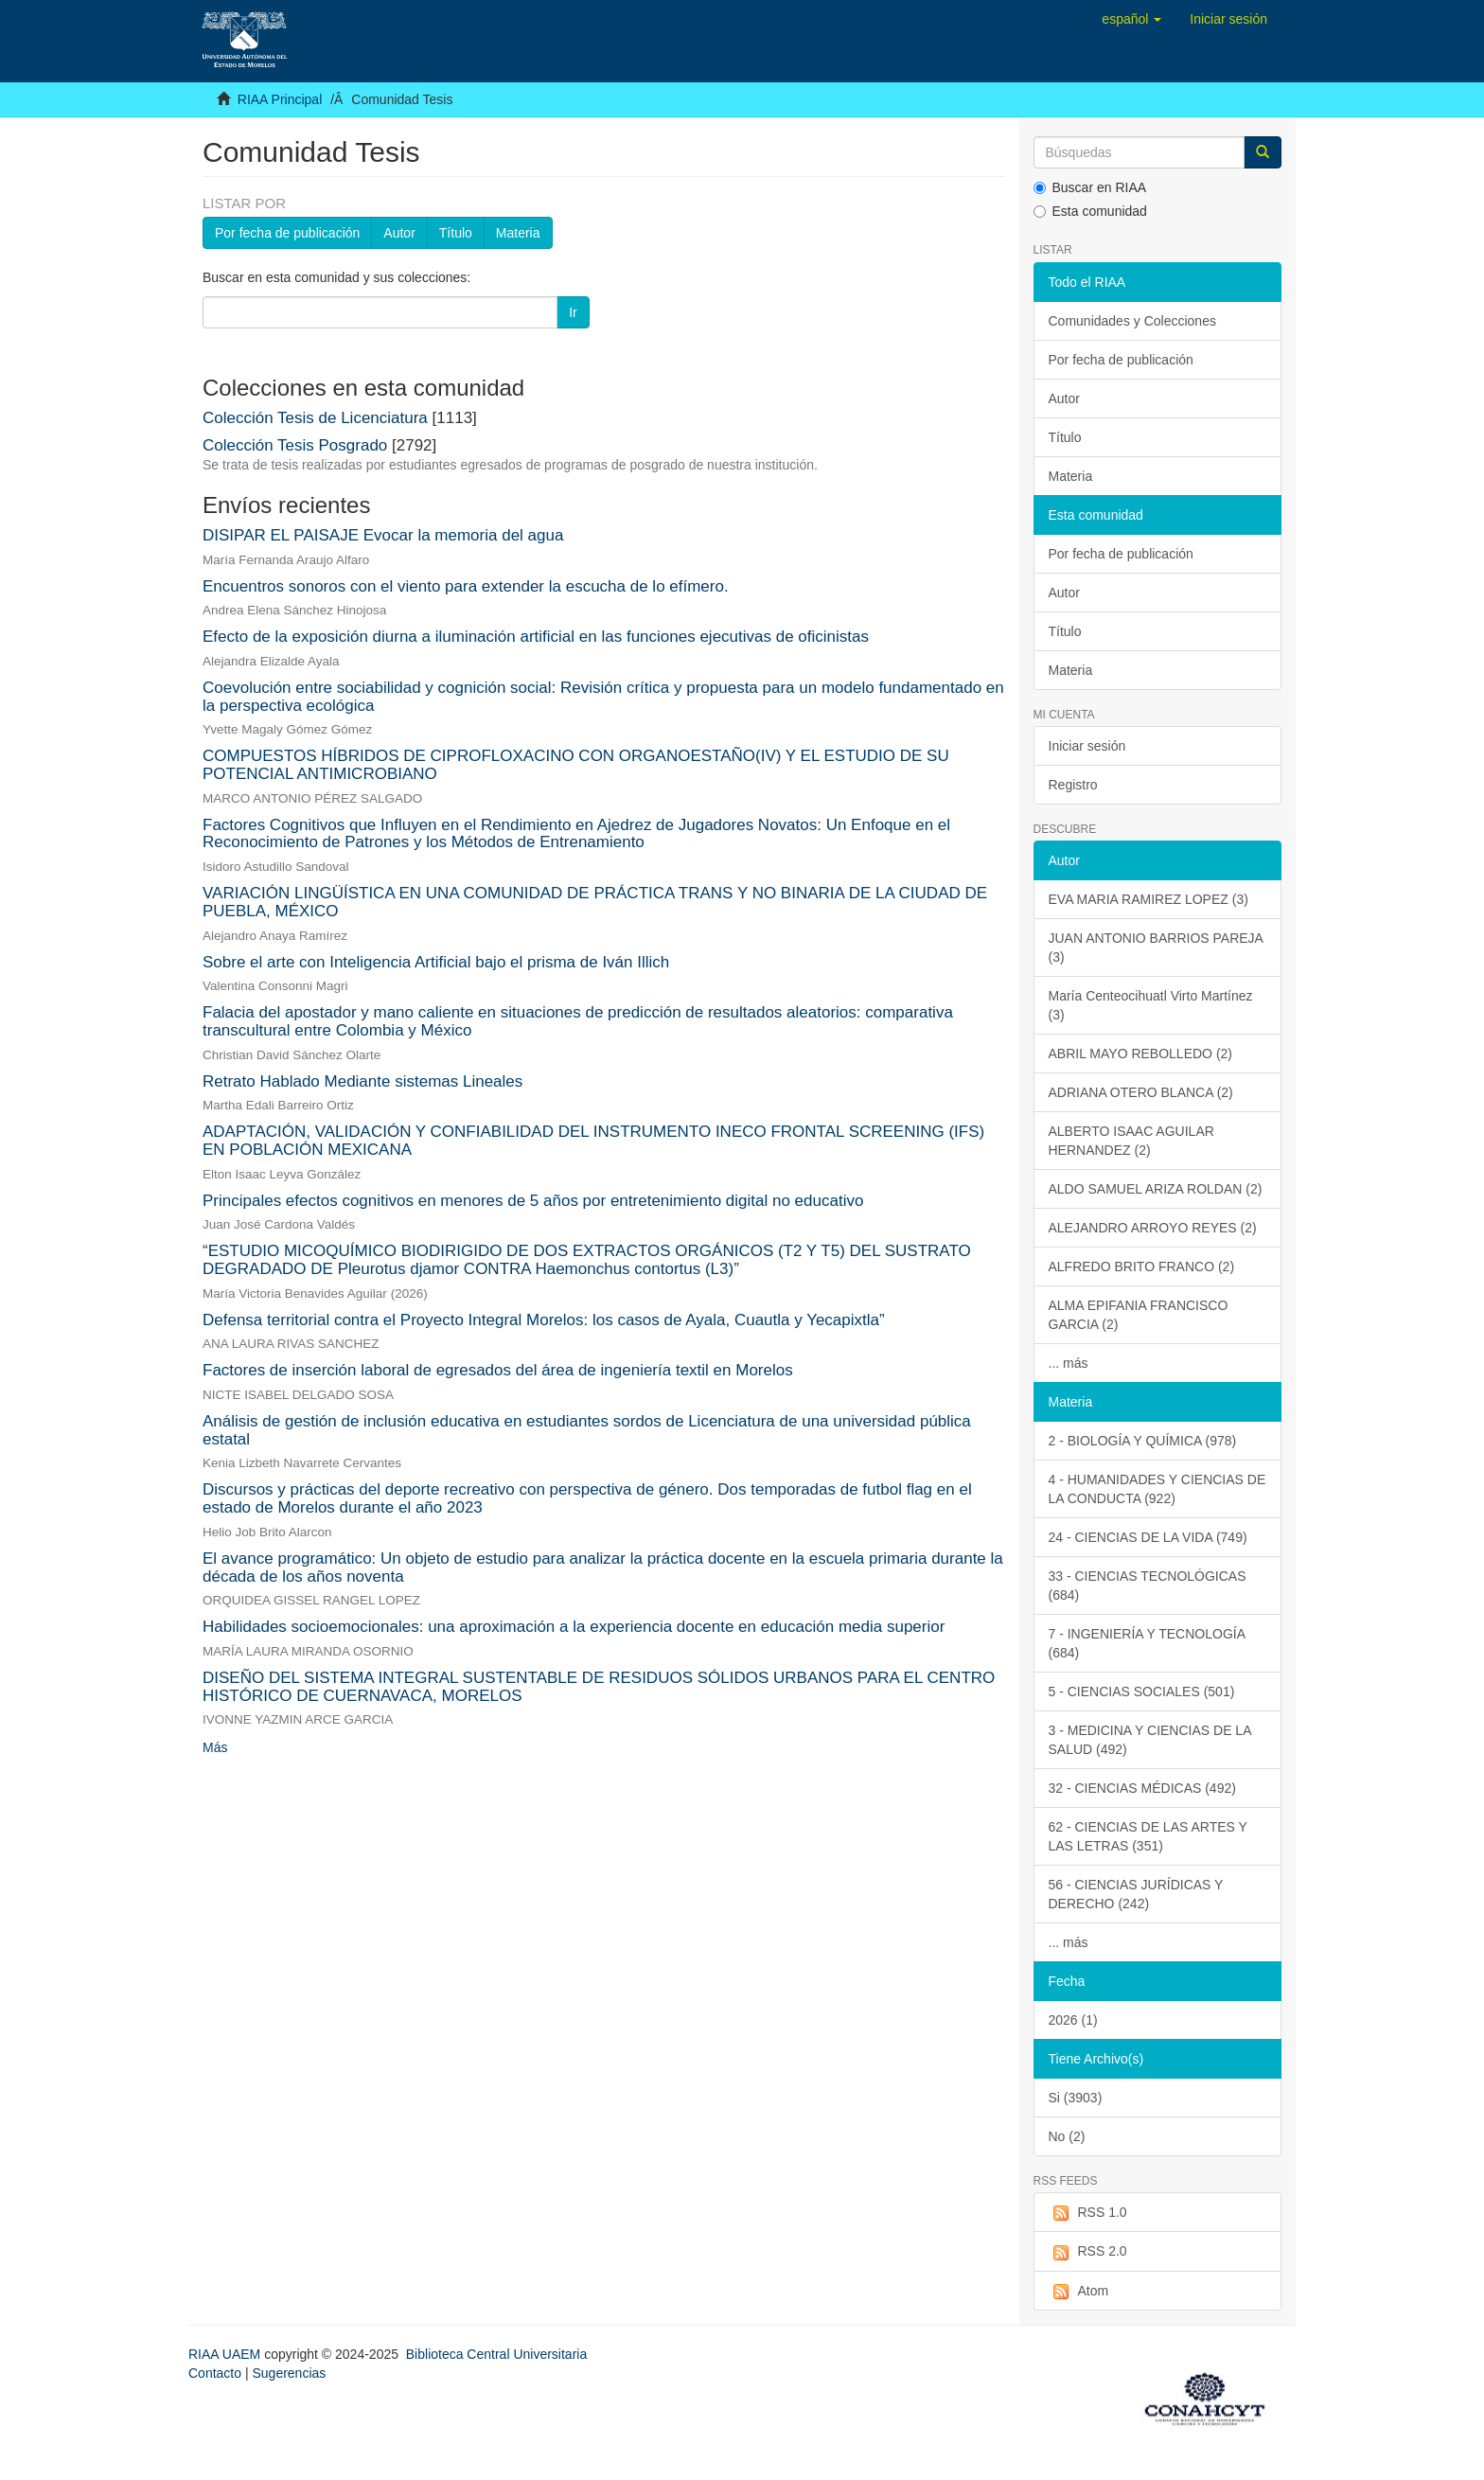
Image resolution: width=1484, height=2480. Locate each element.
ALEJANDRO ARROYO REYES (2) (1153, 1227)
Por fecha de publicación (287, 232)
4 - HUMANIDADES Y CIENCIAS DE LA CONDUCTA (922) (1157, 1489)
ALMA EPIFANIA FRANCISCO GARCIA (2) (1138, 1315)
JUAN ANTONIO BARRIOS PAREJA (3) (1156, 947)
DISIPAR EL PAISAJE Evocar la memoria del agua (383, 535)
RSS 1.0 (1088, 2213)
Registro (1073, 784)
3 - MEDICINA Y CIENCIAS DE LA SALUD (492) (1150, 1740)
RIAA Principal (280, 99)
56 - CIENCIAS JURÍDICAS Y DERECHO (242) (1136, 1894)
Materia (518, 232)
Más (215, 1747)
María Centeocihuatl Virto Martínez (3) (1151, 1005)
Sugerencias (289, 2373)
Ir (573, 312)
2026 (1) (1073, 2020)
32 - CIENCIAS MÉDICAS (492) (1142, 1788)
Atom (1079, 2291)
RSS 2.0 (1088, 2251)
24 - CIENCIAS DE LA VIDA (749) (1148, 1537)
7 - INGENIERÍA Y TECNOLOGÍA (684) (1147, 1643)
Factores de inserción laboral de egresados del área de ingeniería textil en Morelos (498, 1370)
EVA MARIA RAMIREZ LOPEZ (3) (1148, 899)
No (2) (1067, 2136)
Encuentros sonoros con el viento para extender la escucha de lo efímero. (466, 586)
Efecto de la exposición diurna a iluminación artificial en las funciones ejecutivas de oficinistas (536, 637)
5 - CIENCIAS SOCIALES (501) (1142, 1691)
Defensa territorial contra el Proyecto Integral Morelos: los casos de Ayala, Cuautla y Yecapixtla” (544, 1320)
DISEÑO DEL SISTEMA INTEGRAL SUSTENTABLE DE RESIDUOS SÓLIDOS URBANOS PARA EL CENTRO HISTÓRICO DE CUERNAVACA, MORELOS (599, 1687)
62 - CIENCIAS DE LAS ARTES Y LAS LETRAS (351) (1148, 1836)
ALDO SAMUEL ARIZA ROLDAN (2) (1156, 1188)
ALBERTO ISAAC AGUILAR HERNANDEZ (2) (1131, 1141)
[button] (1131, 19)
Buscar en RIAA (1090, 187)
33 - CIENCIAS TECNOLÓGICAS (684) (1147, 1585)
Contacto (214, 2373)
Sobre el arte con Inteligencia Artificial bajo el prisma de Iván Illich (436, 962)
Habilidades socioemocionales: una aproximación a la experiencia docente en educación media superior (574, 1627)
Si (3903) (1076, 2097)
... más (1068, 1363)
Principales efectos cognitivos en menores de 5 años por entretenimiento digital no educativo (533, 1201)
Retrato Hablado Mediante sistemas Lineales (362, 1081)
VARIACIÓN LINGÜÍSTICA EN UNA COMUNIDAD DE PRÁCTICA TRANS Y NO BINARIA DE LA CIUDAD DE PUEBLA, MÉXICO (595, 902)
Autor (399, 232)
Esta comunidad (1090, 211)
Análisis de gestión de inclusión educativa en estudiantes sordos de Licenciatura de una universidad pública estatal (587, 1430)
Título (455, 232)
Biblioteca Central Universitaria (496, 2354)
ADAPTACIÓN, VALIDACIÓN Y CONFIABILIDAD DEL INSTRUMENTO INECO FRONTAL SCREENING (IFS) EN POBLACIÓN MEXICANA (593, 1141)
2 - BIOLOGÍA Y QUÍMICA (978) (1143, 1440)
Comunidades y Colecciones (1132, 320)
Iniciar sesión (1087, 745)
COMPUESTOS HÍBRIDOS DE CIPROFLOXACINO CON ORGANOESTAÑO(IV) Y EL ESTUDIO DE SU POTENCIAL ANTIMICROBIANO (576, 765)
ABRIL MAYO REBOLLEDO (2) (1141, 1053)
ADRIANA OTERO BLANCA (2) (1141, 1092)
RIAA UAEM (226, 2354)
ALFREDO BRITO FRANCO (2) (1142, 1266)
